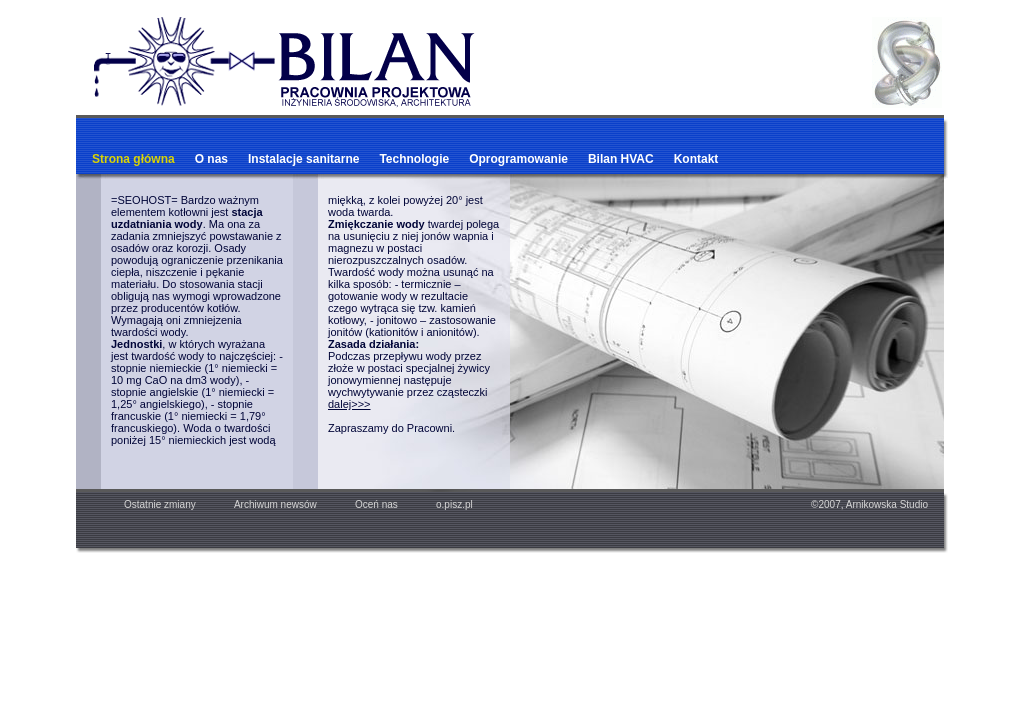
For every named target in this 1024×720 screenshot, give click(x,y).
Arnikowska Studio (887, 504)
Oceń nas (367, 504)
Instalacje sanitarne (303, 159)
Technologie (414, 159)
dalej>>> (349, 404)
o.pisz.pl (445, 504)
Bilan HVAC (621, 159)
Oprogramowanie (518, 159)
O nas (211, 159)
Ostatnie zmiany (171, 504)
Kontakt (696, 159)
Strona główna (133, 159)
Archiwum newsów (275, 504)
